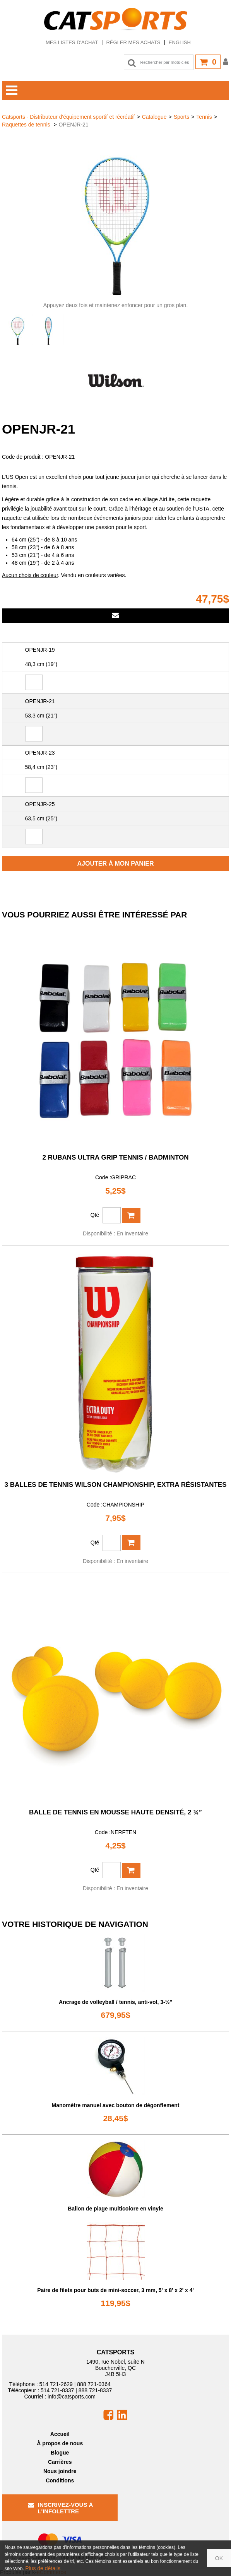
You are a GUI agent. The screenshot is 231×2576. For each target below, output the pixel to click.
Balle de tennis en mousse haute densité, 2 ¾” (115, 1812)
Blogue (60, 2453)
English (180, 42)
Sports (181, 117)
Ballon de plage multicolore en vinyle (115, 2208)
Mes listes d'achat (72, 42)
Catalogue (154, 117)
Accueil (60, 2434)
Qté (95, 1215)
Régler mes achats (133, 42)
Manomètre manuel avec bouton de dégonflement (116, 2105)
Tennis (204, 117)
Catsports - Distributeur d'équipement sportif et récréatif (68, 117)
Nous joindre (60, 2471)
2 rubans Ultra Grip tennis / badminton (115, 1157)
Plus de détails (42, 2568)
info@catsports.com (72, 2396)
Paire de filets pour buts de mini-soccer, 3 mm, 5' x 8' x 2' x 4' (115, 2290)
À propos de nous (60, 2443)
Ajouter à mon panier (115, 863)
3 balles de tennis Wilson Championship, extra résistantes (116, 1484)
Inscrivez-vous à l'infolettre (60, 2508)
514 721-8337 (57, 2390)
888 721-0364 (93, 2384)
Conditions (60, 2480)
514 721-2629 (55, 2384)
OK (219, 2558)
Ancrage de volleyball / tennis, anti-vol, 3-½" (115, 2002)
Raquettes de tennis (26, 124)
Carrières (60, 2462)
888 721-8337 (95, 2390)
